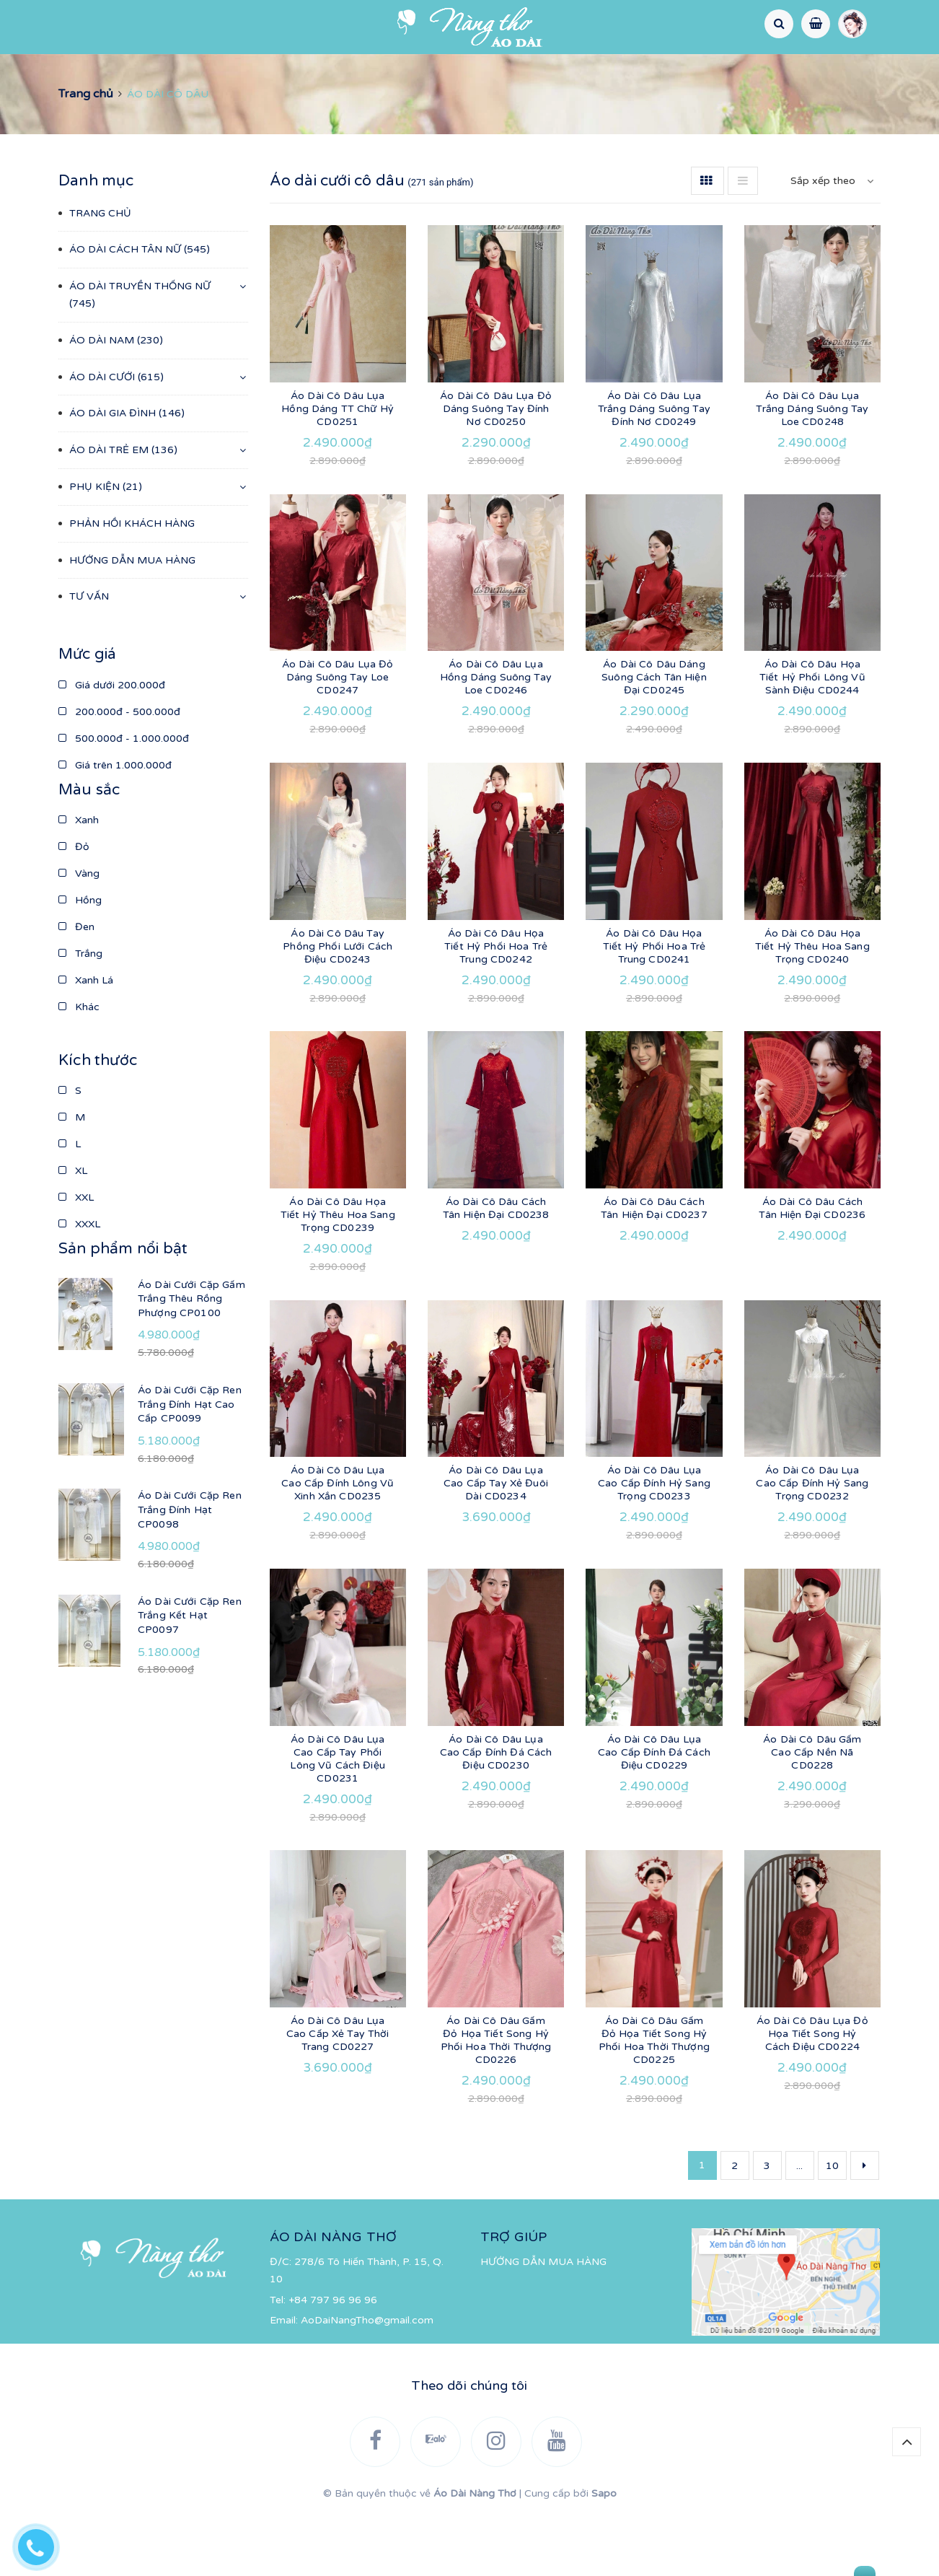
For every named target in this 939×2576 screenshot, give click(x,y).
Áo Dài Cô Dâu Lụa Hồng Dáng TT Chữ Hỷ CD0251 (337, 471)
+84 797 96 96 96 (332, 2362)
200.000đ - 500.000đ (119, 774)
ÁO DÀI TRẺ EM (784, 69)
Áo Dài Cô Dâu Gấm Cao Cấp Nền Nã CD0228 (812, 1814)
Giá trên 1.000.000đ (115, 827)
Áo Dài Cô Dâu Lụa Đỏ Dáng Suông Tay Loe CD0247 (338, 739)
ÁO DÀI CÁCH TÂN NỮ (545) (139, 311)
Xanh (78, 882)
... (799, 2228)
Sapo (604, 2555)
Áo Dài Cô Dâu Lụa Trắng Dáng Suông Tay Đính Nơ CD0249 (654, 471)
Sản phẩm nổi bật (123, 1311)
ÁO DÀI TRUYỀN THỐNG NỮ (327, 69)
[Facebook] (91, 27)
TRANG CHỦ (51, 69)
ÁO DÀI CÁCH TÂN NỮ (165, 69)
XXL (76, 1259)
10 (832, 2228)
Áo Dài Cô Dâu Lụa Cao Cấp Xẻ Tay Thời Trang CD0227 (337, 2096)
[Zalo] (128, 27)
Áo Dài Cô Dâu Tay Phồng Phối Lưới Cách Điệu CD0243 (337, 1008)
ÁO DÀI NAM (464, 69)
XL (72, 1233)
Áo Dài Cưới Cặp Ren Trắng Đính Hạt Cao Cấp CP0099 (190, 1466)
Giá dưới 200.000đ (111, 747)
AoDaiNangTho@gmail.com (367, 2382)
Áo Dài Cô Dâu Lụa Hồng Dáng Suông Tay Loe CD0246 (496, 739)
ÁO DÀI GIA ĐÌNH (669, 69)
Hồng (80, 962)
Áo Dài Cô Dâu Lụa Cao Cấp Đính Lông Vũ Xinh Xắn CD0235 (337, 1545)
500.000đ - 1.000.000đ (123, 800)
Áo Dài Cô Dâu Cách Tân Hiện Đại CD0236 (812, 1270)
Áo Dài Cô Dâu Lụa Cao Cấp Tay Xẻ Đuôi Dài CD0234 (496, 1545)
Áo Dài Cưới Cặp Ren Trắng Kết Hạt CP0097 (190, 1677)
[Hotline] (43, 2543)
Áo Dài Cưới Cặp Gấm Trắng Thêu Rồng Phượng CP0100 (191, 1361)
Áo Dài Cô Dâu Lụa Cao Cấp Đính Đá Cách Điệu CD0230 (496, 1814)
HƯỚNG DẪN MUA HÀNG (510, 101)
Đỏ (73, 909)
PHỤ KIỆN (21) (105, 549)
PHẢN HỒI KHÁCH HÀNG (351, 101)
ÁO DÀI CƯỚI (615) (116, 439)
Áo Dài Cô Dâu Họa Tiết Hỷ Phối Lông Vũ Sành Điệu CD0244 (812, 739)
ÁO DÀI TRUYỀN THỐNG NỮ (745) (140, 357)
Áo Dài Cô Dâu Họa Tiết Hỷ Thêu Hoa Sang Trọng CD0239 (338, 1277)
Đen (76, 989)
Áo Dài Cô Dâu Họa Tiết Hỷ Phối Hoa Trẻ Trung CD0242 (495, 1008)
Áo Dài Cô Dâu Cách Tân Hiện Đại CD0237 (654, 1270)
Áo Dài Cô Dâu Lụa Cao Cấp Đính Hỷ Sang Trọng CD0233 (654, 1545)
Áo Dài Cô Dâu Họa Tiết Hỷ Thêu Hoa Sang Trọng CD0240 (812, 1008)
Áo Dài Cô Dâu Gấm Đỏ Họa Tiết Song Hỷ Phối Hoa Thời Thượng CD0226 (496, 2102)
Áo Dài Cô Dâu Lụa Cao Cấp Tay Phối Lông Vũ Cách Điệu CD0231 (337, 1820)
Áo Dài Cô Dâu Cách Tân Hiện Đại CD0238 (496, 1270)
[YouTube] (202, 27)
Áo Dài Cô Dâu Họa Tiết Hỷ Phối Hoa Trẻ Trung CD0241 (654, 1008)
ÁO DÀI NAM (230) (116, 402)
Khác (79, 1069)
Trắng (80, 1015)
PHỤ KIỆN (885, 69)
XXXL (79, 1286)
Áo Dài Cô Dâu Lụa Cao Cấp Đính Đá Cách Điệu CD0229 (654, 1814)
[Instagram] (165, 27)
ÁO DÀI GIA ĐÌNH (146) (127, 475)
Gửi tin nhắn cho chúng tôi (794, 2561)
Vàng (79, 935)
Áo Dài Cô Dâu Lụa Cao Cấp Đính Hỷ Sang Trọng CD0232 (812, 1545)
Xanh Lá (85, 1042)
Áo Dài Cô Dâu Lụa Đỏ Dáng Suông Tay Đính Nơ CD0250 (496, 471)
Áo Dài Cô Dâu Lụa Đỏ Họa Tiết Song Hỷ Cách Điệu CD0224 (812, 2096)
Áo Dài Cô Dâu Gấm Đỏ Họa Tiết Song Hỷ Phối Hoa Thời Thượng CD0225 (654, 2102)
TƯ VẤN (626, 101)
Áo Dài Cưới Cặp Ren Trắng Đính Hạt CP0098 (190, 1571)
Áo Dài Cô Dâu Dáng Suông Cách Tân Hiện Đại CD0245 (654, 739)
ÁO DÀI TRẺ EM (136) (123, 512)
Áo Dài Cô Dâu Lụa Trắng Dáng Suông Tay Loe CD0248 (812, 471)
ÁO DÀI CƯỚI (561, 69)
